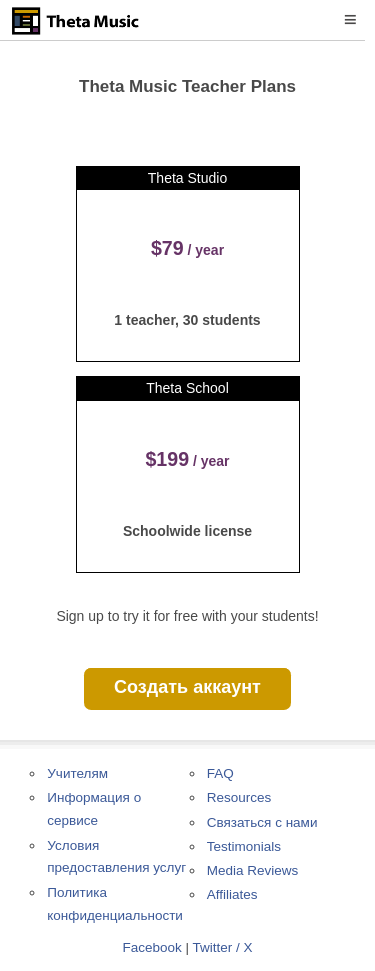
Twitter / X (223, 947)
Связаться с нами (262, 822)
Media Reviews (253, 870)
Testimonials (244, 846)
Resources (239, 797)
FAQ (220, 773)
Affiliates (232, 894)
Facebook (151, 947)
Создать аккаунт (187, 687)
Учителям (77, 773)
